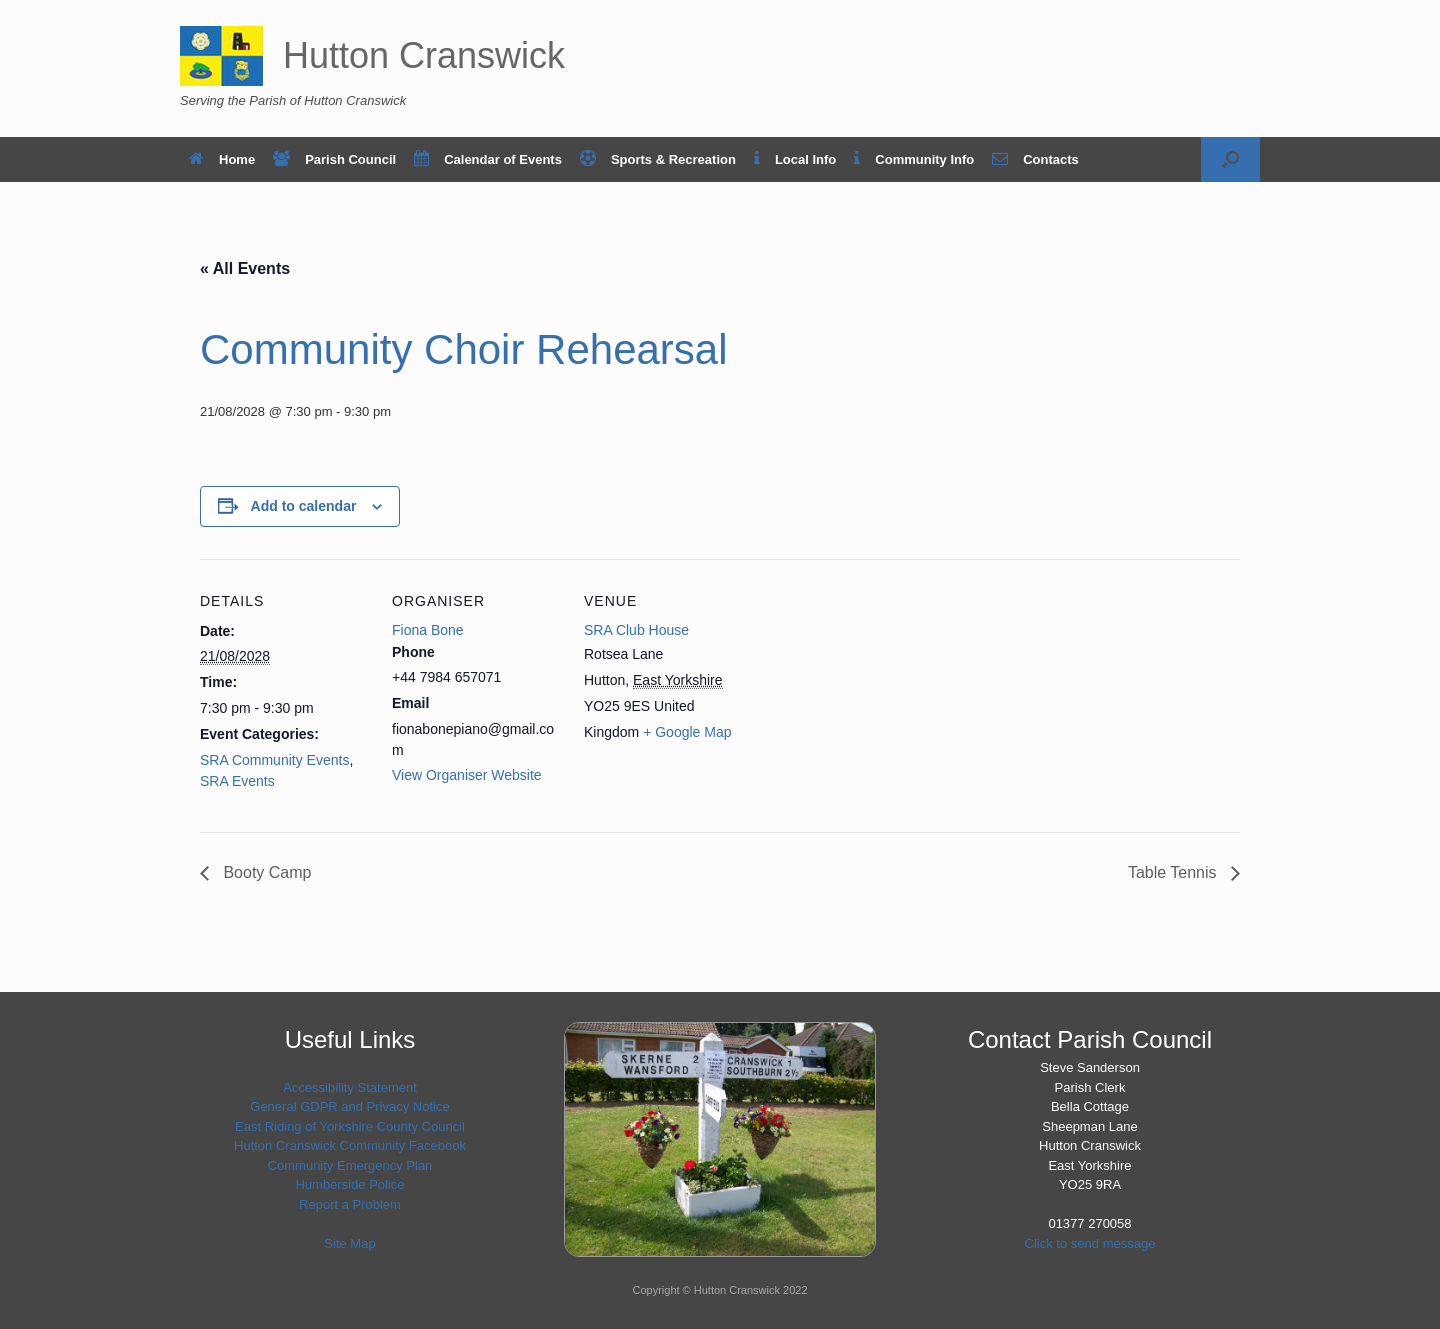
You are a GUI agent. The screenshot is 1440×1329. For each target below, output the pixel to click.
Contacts (1035, 159)
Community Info (914, 159)
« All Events (245, 268)
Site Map (349, 1243)
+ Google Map (687, 732)
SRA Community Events (274, 760)
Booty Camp (265, 872)
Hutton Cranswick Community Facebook (350, 1145)
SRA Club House (636, 630)
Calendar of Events (488, 159)
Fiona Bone (428, 630)
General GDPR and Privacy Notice (349, 1106)
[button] (1230, 159)
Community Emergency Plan (350, 1165)
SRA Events (237, 781)
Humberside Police (349, 1184)
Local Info (795, 159)
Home (222, 159)
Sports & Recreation (658, 159)
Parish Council (334, 159)
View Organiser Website (467, 775)
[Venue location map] (881, 696)
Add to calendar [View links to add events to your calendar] (304, 506)
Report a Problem (350, 1204)
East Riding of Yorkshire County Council (350, 1126)
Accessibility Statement (350, 1087)
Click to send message (1090, 1243)
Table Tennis (1174, 872)
